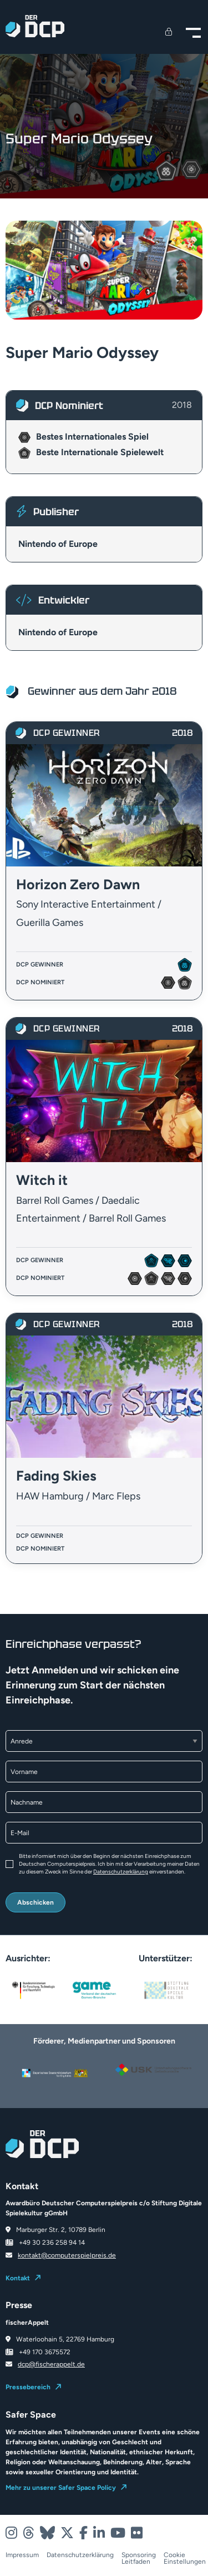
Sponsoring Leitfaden (138, 2558)
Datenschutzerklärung (120, 1871)
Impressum (22, 2555)
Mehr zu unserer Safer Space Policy (61, 2488)
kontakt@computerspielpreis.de (67, 2255)
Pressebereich (28, 2387)
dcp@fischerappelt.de (51, 2364)
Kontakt (18, 2277)
